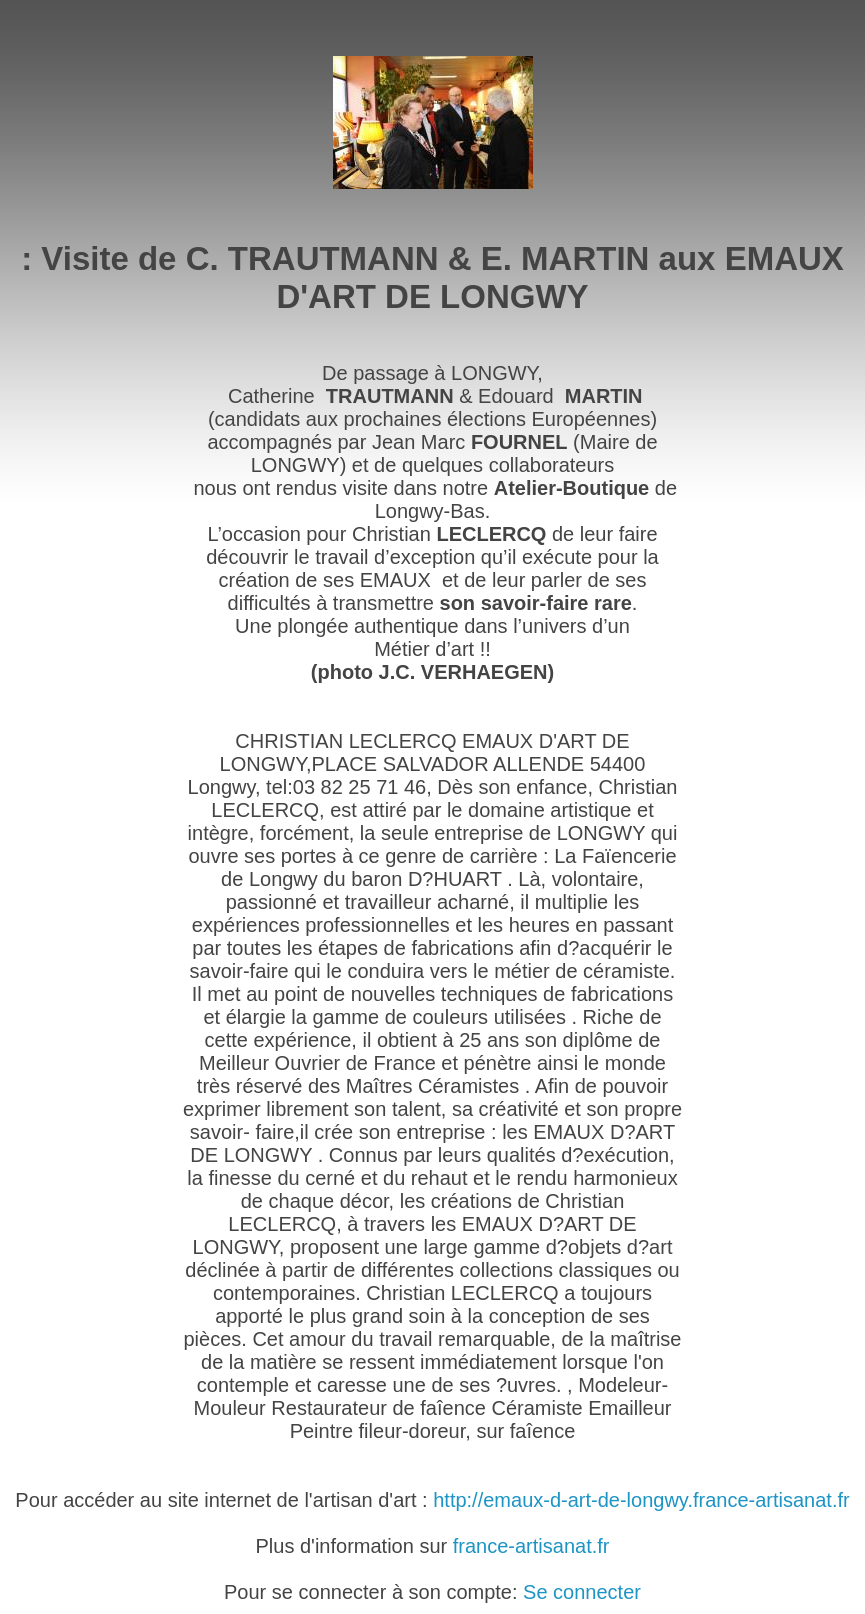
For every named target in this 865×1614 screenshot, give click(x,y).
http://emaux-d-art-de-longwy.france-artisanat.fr (641, 1500)
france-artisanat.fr (531, 1546)
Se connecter (582, 1592)
